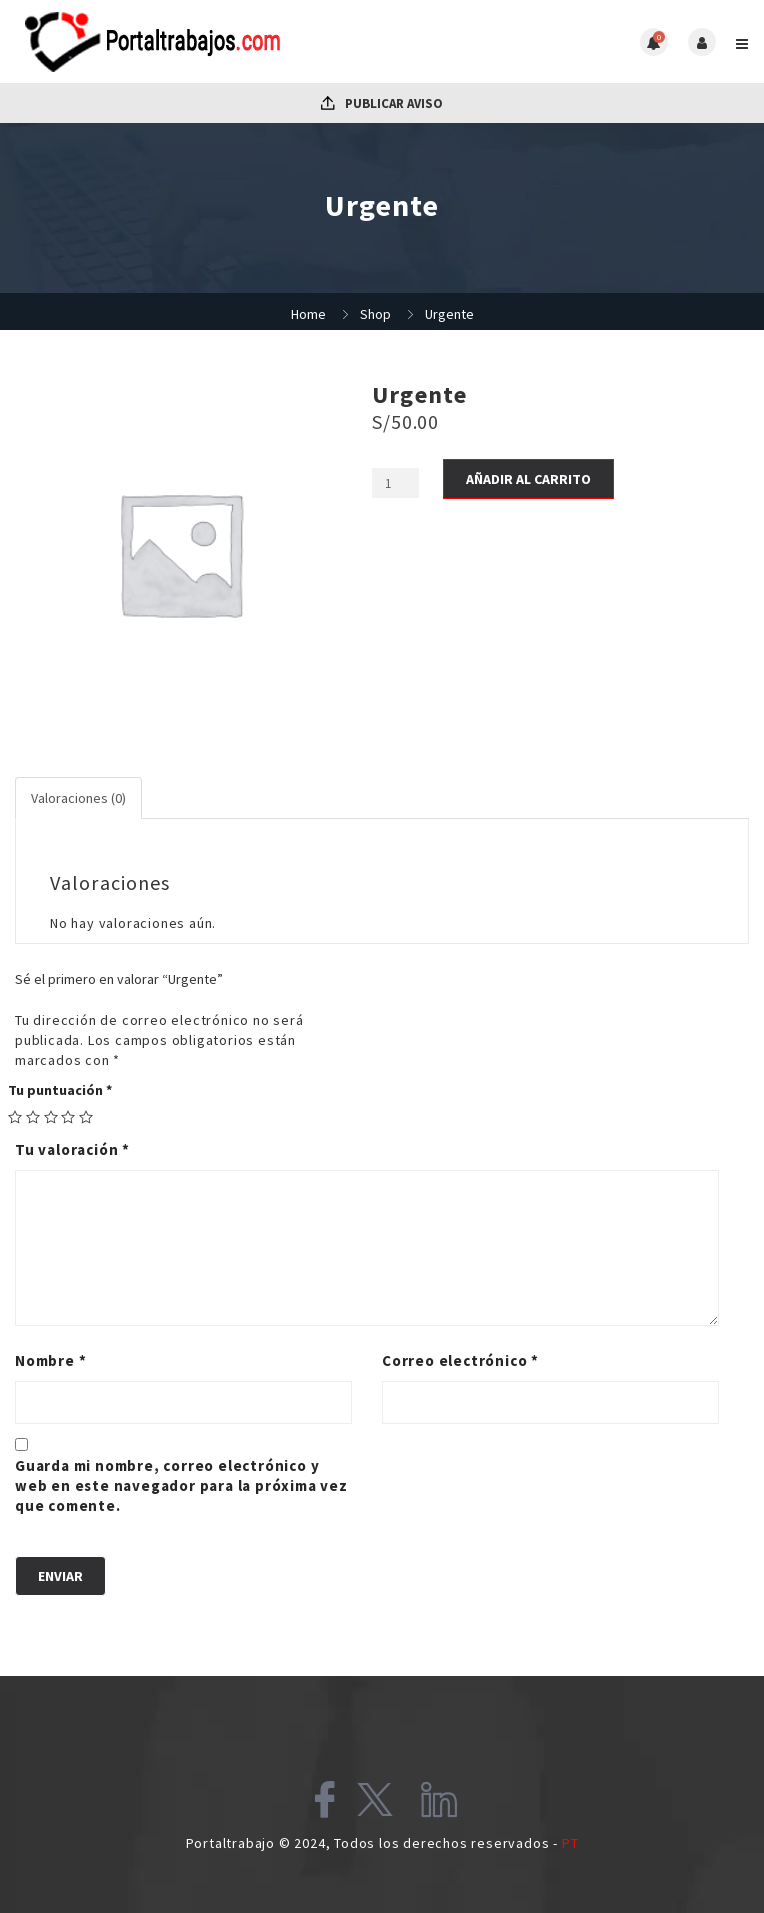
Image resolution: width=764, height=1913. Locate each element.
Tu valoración (72, 1149)
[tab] (79, 798)
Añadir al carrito (528, 479)
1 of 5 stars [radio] (15, 1117)
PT (570, 1843)
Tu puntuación (60, 1090)
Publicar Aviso (382, 103)
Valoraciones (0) (78, 798)
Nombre (50, 1360)
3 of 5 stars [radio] (51, 1117)
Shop (375, 314)
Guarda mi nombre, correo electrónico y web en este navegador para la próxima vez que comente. (181, 1485)
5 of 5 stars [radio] (86, 1117)
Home (308, 314)
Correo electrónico (460, 1360)
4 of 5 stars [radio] (68, 1117)
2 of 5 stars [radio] (33, 1117)
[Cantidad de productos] (395, 483)
